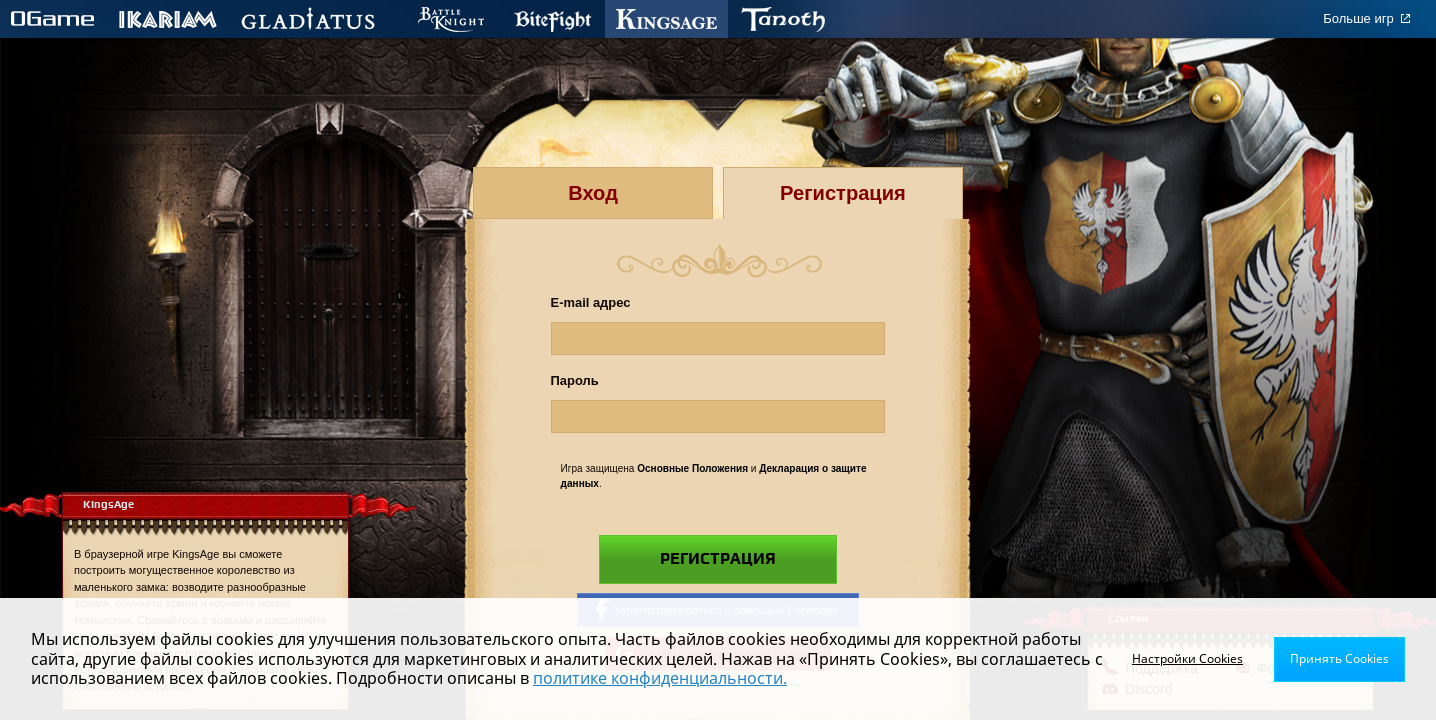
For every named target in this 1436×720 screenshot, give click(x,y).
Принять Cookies (1339, 658)
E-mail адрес (591, 302)
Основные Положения (692, 468)
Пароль (575, 380)
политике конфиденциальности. (660, 678)
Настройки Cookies (1187, 658)
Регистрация (718, 559)
